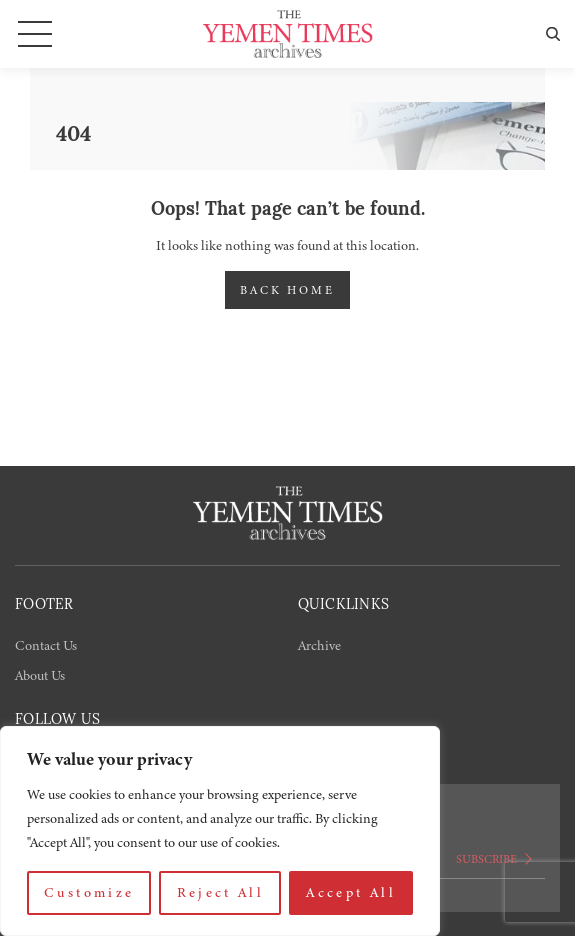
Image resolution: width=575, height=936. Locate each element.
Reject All (221, 892)
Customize (89, 892)
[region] (220, 831)
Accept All (351, 892)
